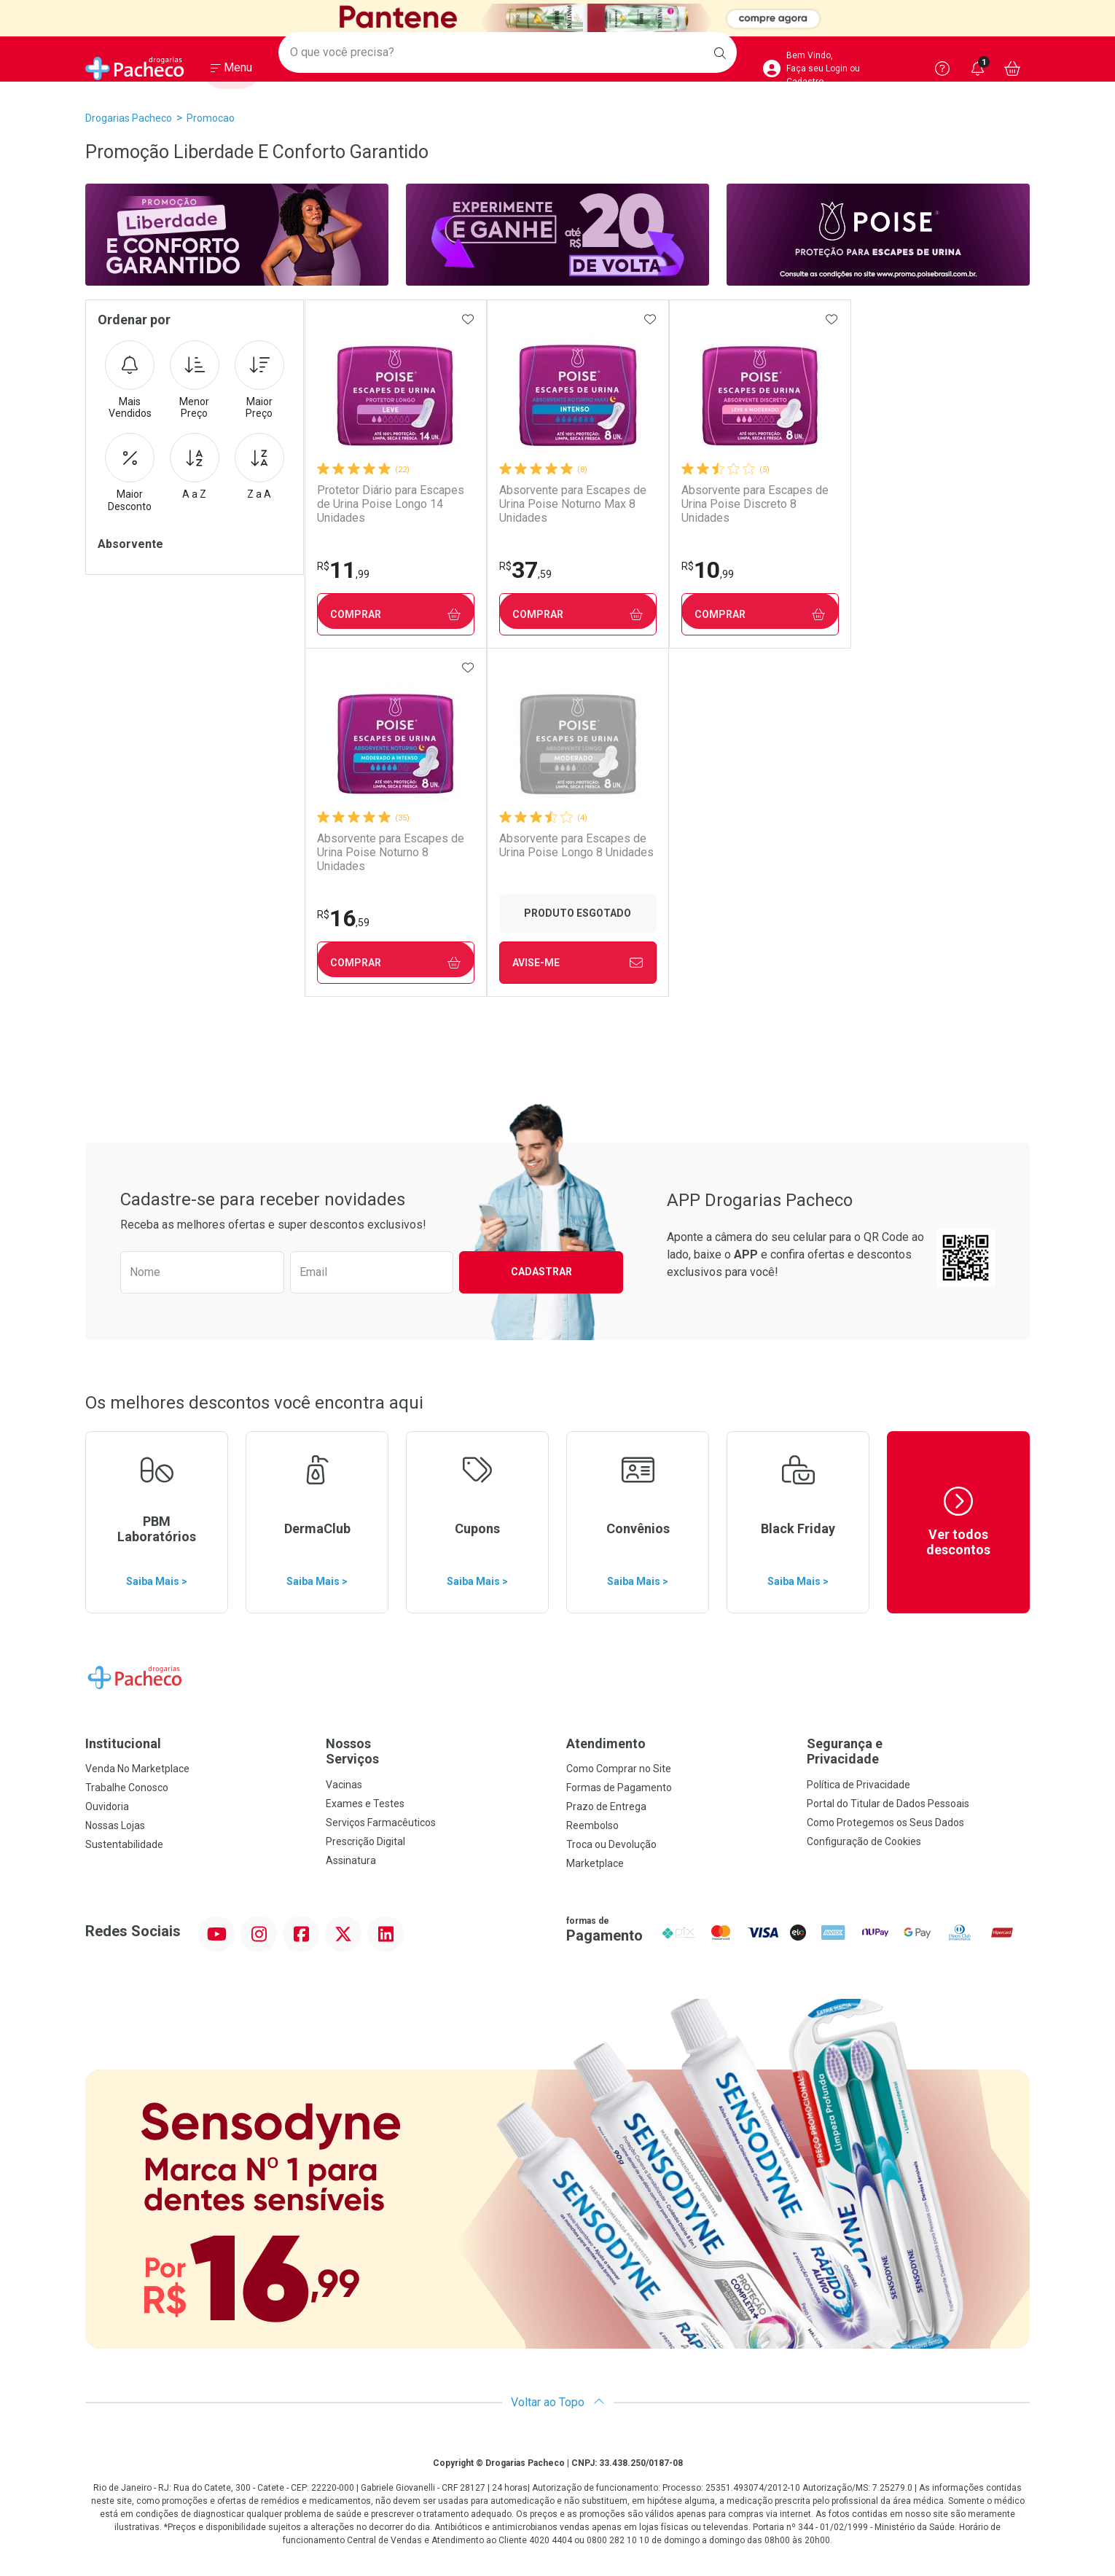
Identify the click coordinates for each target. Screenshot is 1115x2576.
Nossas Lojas (115, 1825)
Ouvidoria (107, 1806)
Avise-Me (394, 962)
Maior (259, 380)
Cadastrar (541, 1271)
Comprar (394, 614)
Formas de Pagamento (619, 1787)
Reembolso (592, 1825)
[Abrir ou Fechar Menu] (231, 72)
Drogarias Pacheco (128, 118)
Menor (194, 380)
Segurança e (918, 1751)
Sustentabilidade (124, 1844)
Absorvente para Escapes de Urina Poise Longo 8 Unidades (393, 845)
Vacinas (344, 1784)
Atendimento (606, 1743)
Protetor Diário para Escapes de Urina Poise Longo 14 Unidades (389, 504)
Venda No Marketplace (137, 1768)
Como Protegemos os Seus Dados (885, 1822)
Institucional (123, 1743)
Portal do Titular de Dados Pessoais (888, 1803)
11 (342, 570)
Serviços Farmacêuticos (381, 1822)
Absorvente (130, 544)
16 (885, 570)
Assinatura (351, 1860)
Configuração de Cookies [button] (864, 1841)
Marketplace (595, 1863)
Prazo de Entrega (606, 1806)
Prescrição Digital (365, 1841)
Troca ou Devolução (611, 1844)
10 (704, 570)
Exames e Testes (365, 1803)
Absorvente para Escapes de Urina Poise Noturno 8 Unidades (932, 504)
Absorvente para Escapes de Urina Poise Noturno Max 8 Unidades (570, 504)
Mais (129, 380)
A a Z (194, 466)
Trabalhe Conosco (126, 1787)
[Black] (557, 18)
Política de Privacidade (858, 1784)
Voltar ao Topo (558, 2402)
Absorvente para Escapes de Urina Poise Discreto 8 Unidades (752, 504)
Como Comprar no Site (618, 1768)
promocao (211, 118)
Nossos (437, 1751)
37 (523, 570)
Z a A (259, 466)
